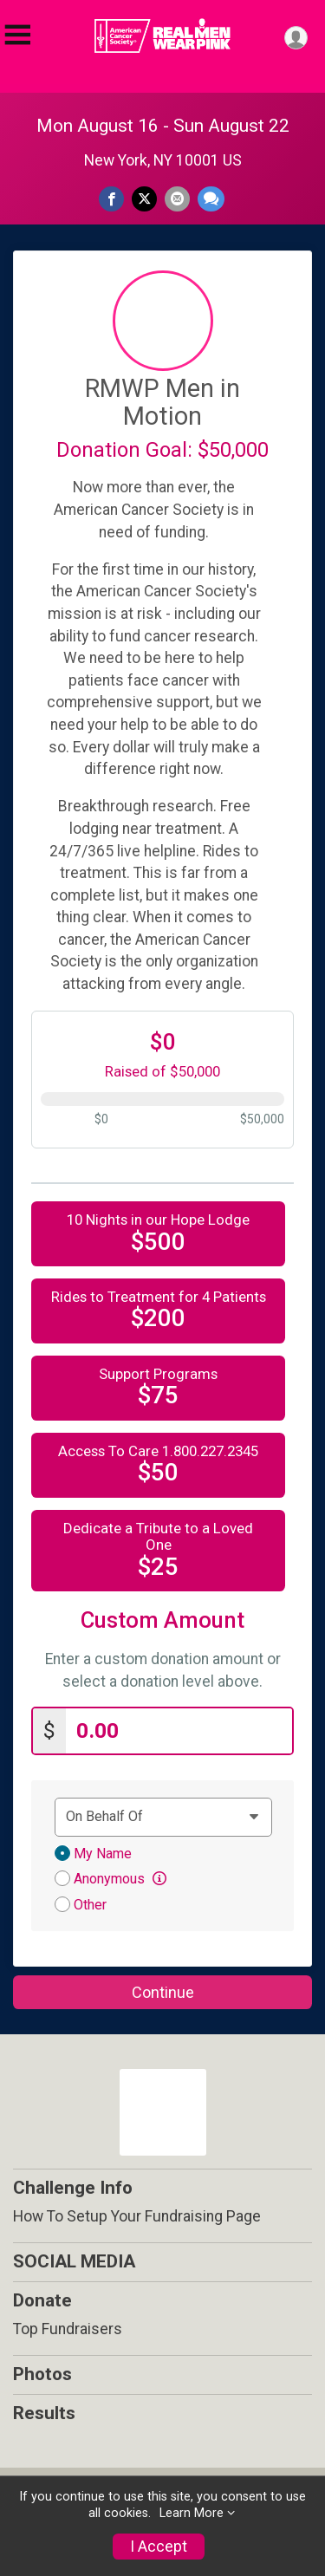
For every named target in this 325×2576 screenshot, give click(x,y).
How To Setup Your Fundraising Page (137, 2216)
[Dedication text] (163, 1817)
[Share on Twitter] (144, 198)
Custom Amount (162, 1620)
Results (44, 2413)
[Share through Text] (211, 198)
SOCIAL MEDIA (74, 2261)
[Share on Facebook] (111, 198)
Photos (42, 2374)
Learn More (191, 2513)
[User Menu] (296, 37)
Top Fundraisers (67, 2329)
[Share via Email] (177, 198)
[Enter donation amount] (179, 1731)
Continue (163, 1992)
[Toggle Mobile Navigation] (17, 35)
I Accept (158, 2546)
